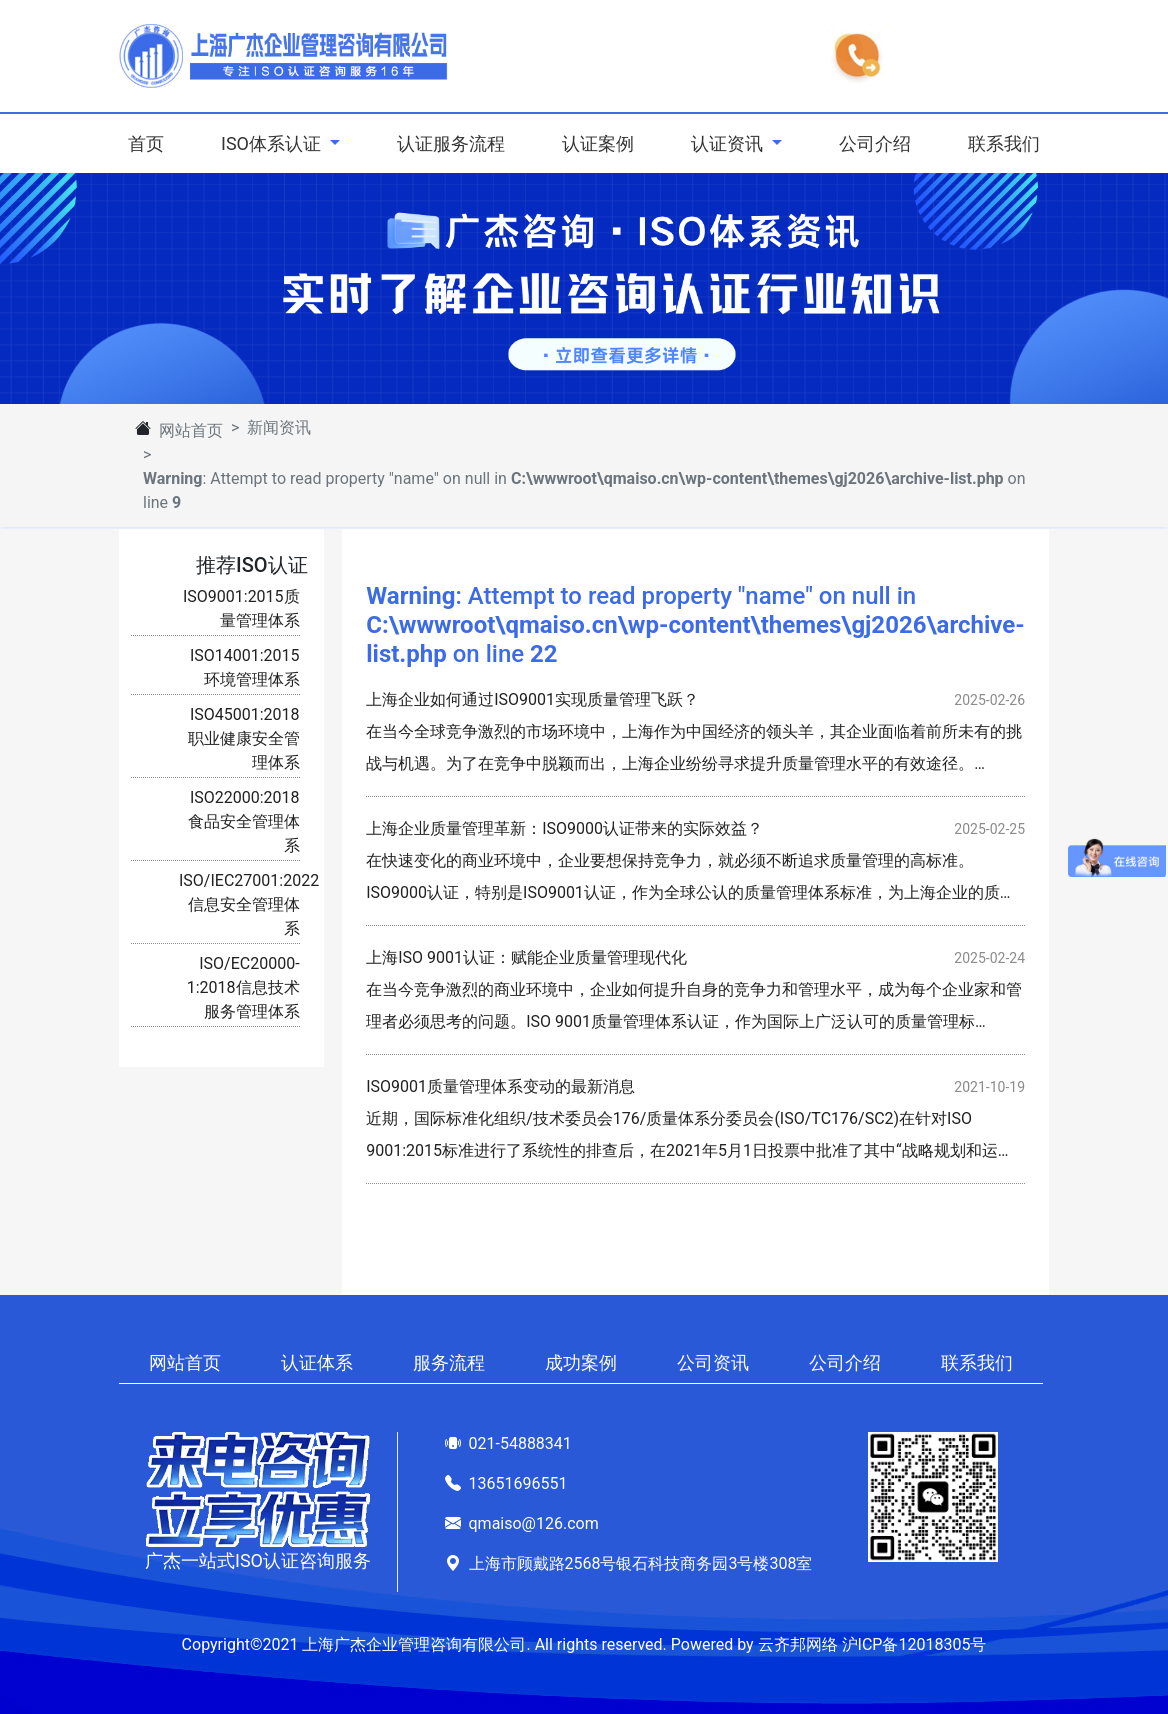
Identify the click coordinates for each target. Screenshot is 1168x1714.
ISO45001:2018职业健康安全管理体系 (244, 738)
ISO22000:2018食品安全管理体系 (244, 821)
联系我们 (1004, 143)
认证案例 (598, 143)
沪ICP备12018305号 (914, 1644)
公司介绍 (875, 143)
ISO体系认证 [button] (273, 143)
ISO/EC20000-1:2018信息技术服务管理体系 (243, 987)
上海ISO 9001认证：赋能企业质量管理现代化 (526, 957)
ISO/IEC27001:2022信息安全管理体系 (249, 904)
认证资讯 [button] (729, 143)
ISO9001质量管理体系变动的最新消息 (500, 1086)
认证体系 (317, 1362)
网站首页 (191, 430)
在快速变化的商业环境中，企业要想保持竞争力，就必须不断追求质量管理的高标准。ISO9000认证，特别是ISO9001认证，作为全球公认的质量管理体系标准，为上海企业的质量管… (691, 892)
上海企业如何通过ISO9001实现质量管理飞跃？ (532, 699)
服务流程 (449, 1362)
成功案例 (581, 1362)
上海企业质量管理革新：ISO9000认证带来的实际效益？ (564, 828)
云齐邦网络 (798, 1644)
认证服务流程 (451, 143)
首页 (150, 141)
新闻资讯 (279, 427)
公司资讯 (713, 1362)
